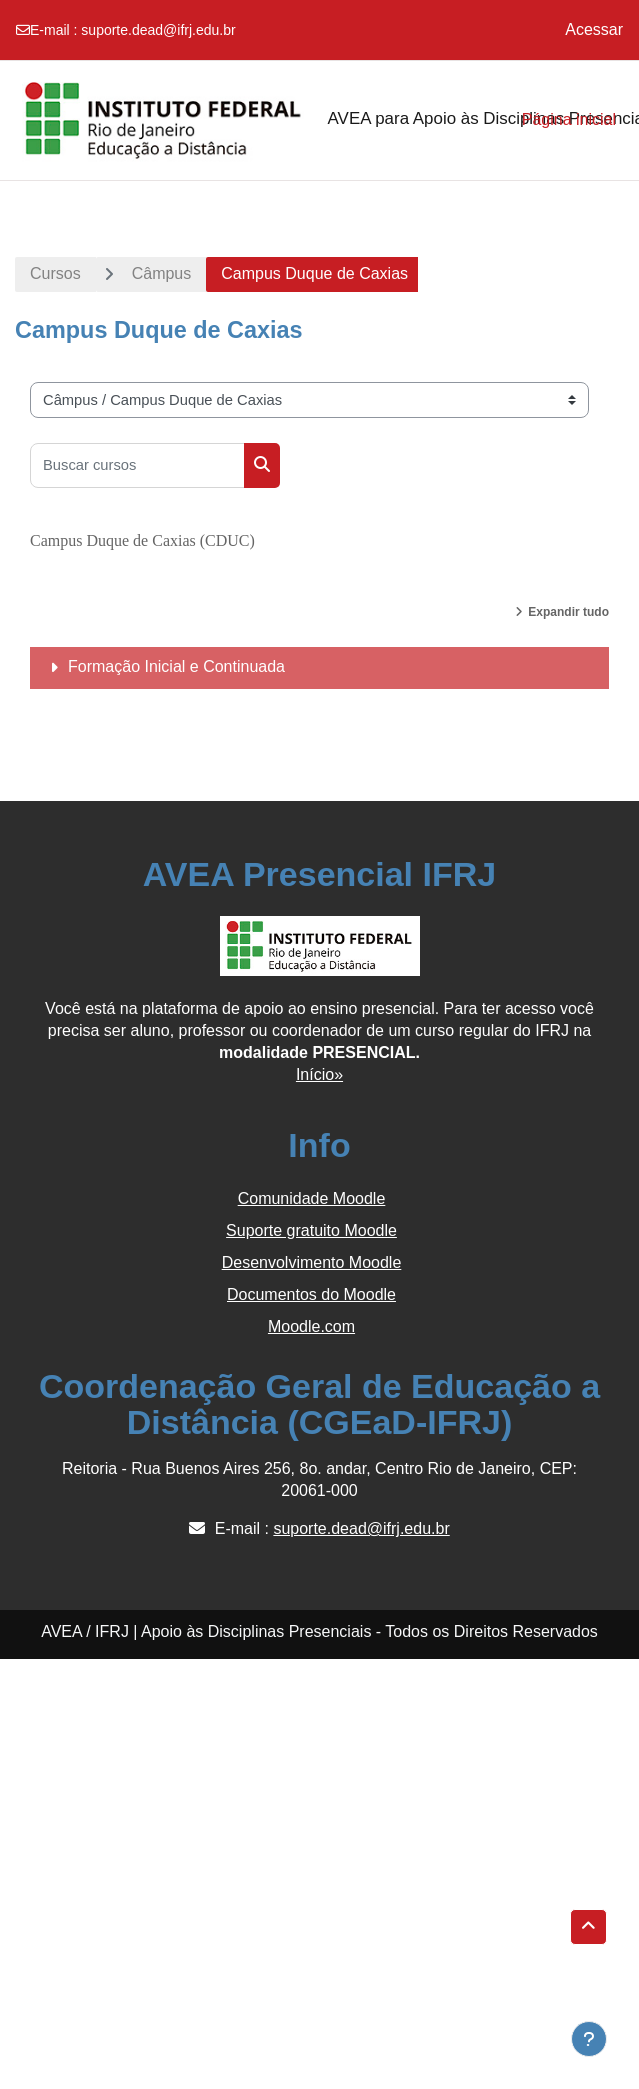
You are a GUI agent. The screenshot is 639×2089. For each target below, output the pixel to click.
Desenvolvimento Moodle (312, 1262)
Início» (319, 1074)
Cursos (55, 273)
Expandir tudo (568, 612)
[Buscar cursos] (137, 465)
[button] (588, 1927)
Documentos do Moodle (311, 1294)
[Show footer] (589, 2039)
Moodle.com (311, 1326)
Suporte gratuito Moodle (311, 1230)
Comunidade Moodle (312, 1198)
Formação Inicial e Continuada (176, 666)
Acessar (594, 29)
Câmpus (162, 273)
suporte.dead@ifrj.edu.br (158, 30)
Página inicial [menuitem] (569, 119)
